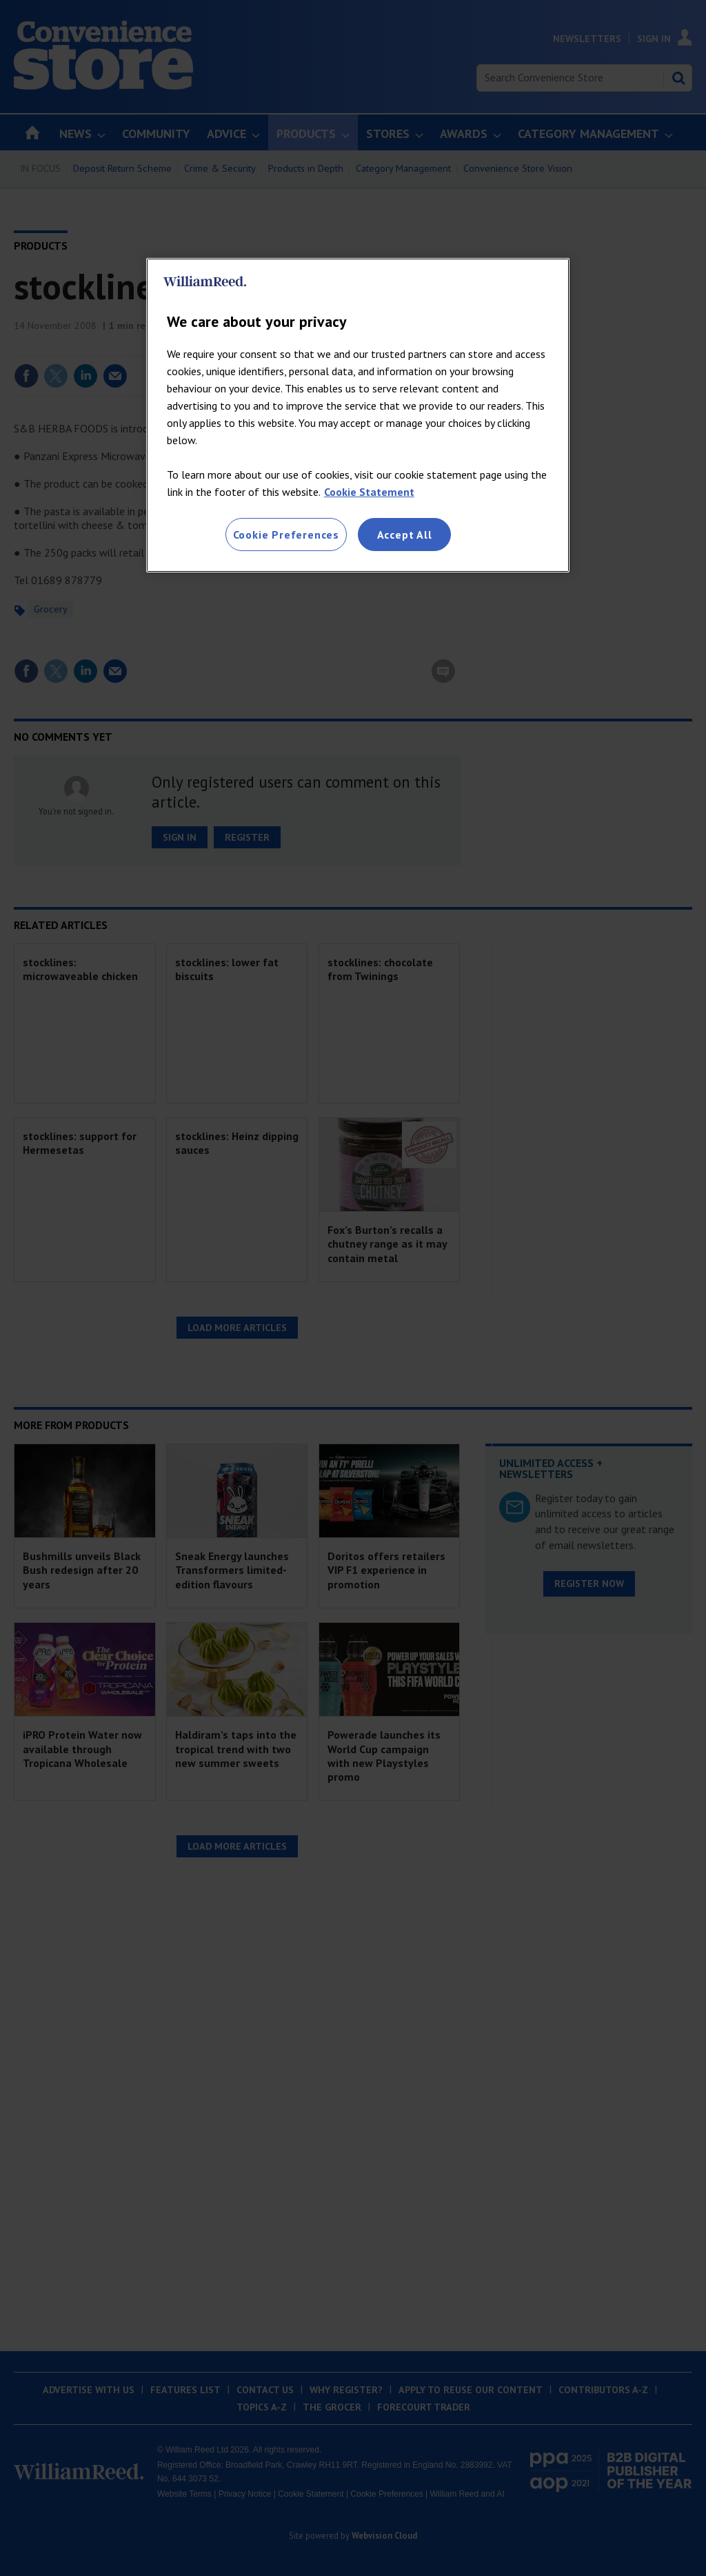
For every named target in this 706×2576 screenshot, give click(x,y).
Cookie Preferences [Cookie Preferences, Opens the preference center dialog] (286, 534)
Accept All (404, 534)
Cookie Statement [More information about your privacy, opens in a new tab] (369, 492)
